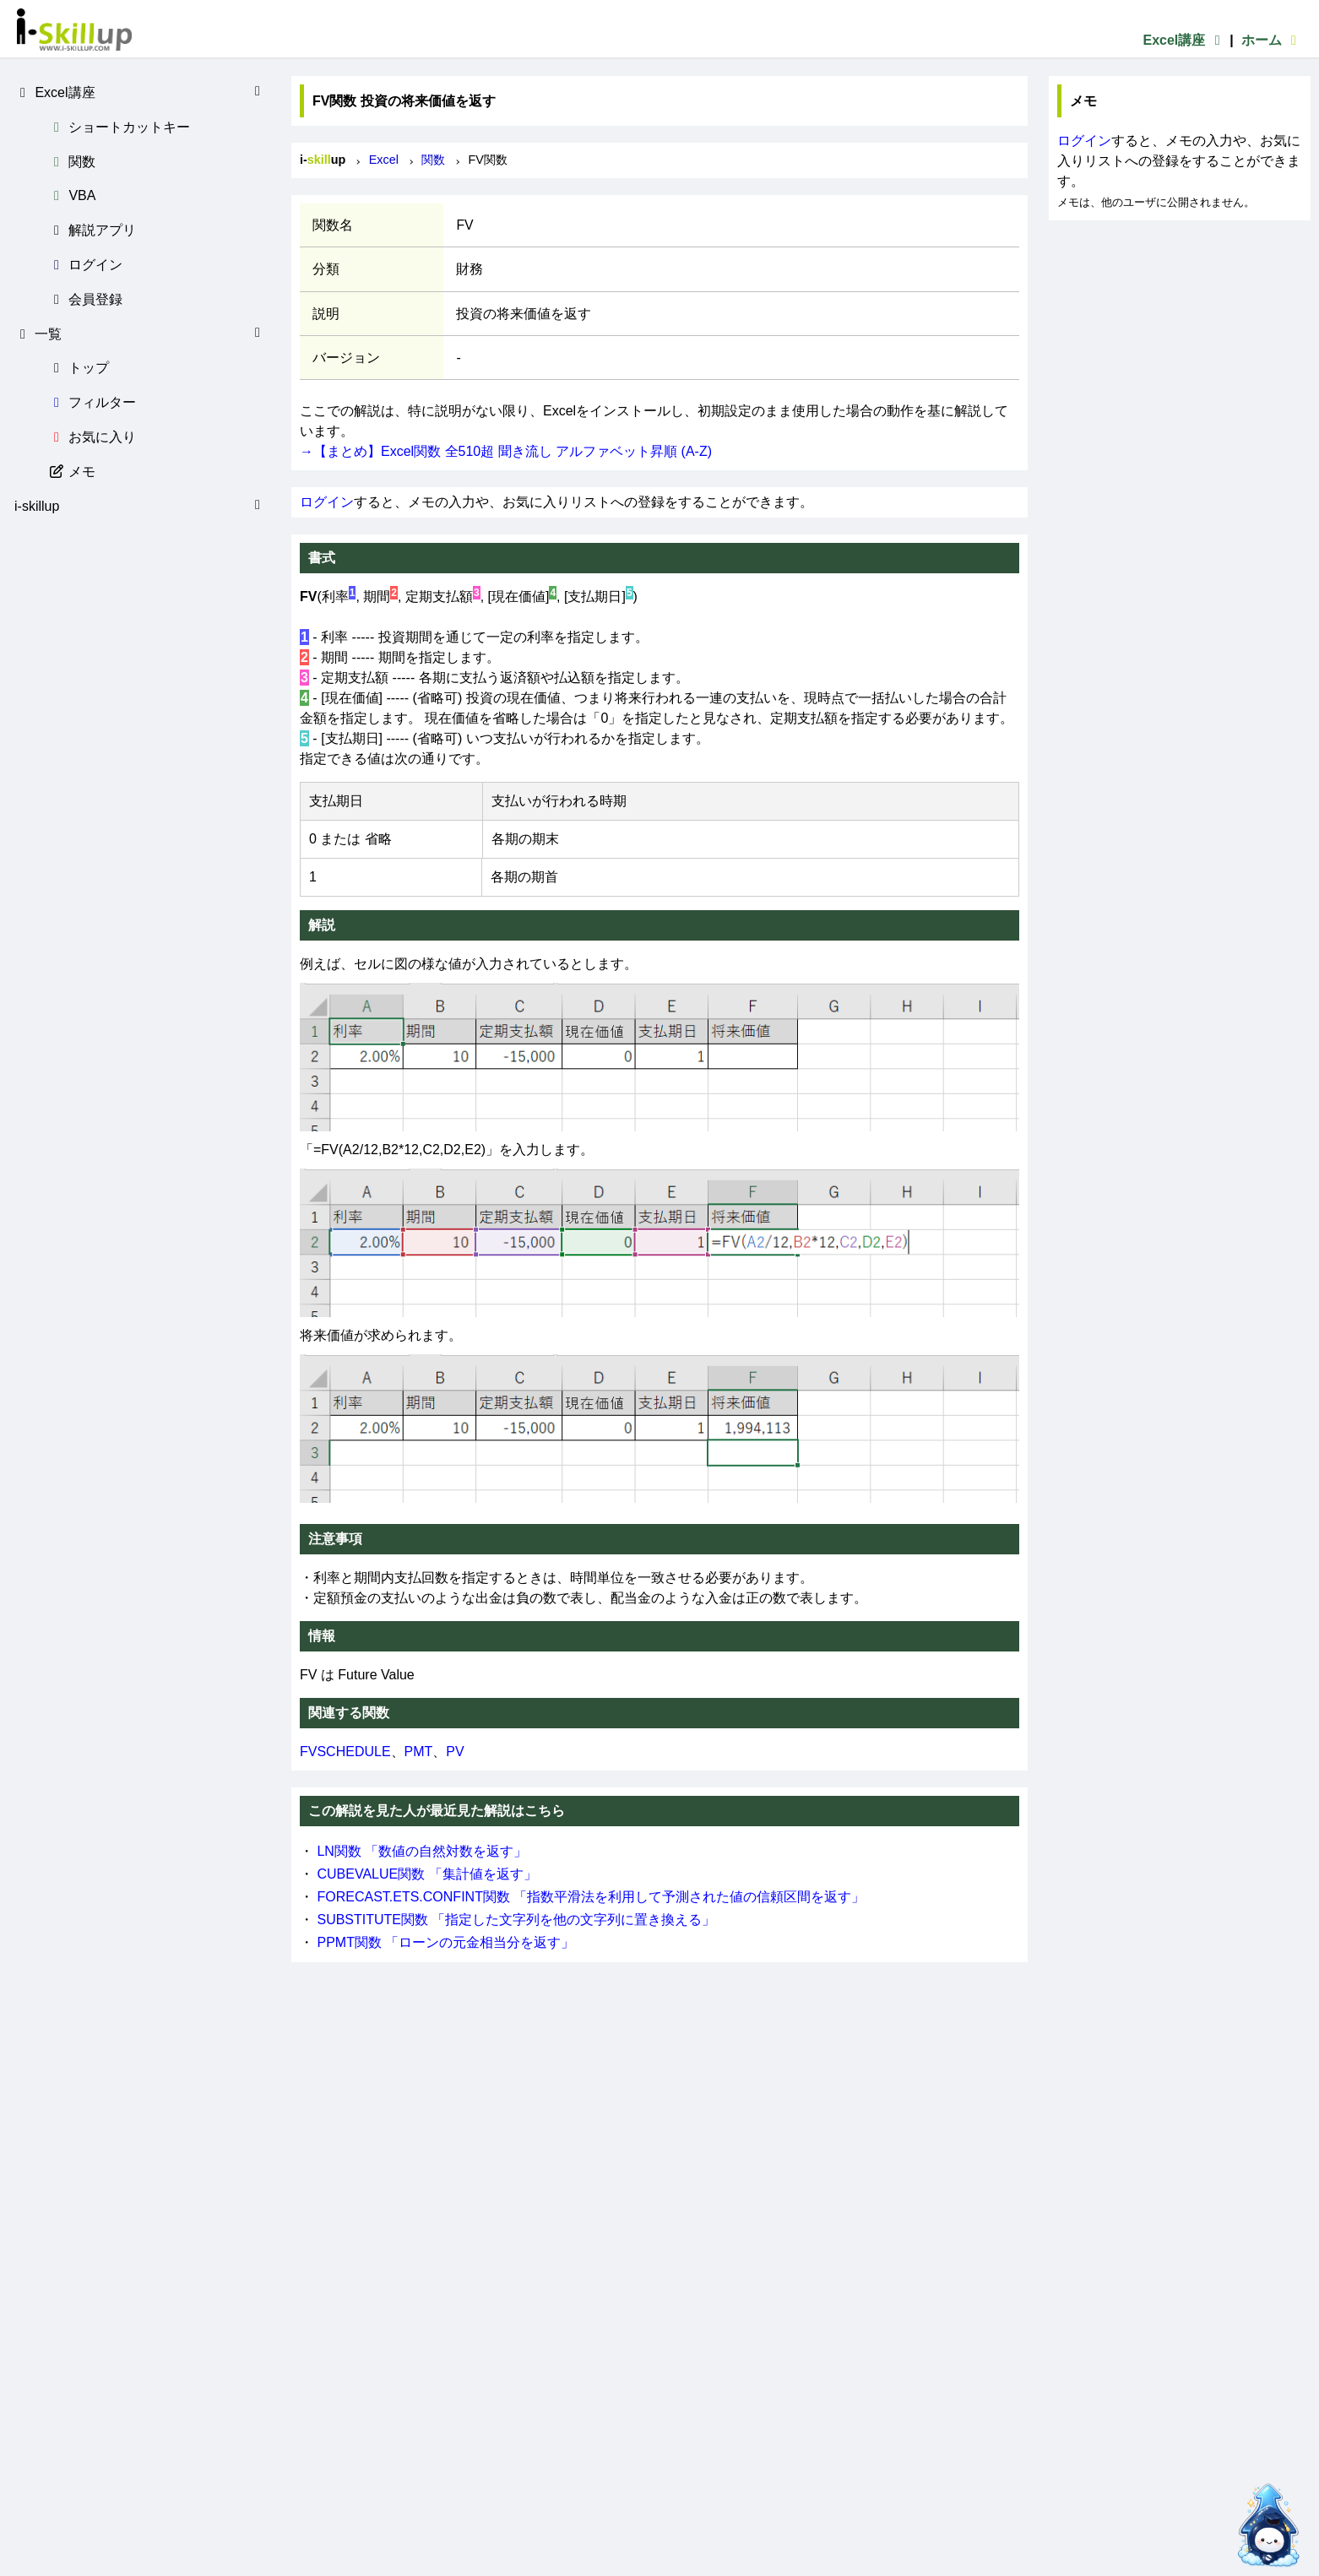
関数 (71, 162)
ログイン (85, 265)
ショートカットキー (119, 127)
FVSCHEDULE (345, 1751)
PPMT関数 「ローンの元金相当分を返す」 (445, 1942)
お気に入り (92, 437)
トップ (78, 368)
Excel (384, 159)
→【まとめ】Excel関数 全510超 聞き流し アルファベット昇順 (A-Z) (506, 451)
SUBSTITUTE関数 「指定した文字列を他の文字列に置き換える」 (516, 1919)
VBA (71, 195)
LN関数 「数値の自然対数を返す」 (422, 1851)
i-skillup (140, 505)
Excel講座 (1184, 40)
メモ (71, 471)
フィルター (92, 402)
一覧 (140, 333)
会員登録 (85, 299)
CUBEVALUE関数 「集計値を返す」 (426, 1874)
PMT (418, 1751)
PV (455, 1751)
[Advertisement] (1180, 325)
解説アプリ (92, 230)
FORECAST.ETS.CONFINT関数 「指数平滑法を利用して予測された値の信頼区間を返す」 (591, 1897)
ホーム (1271, 40)
